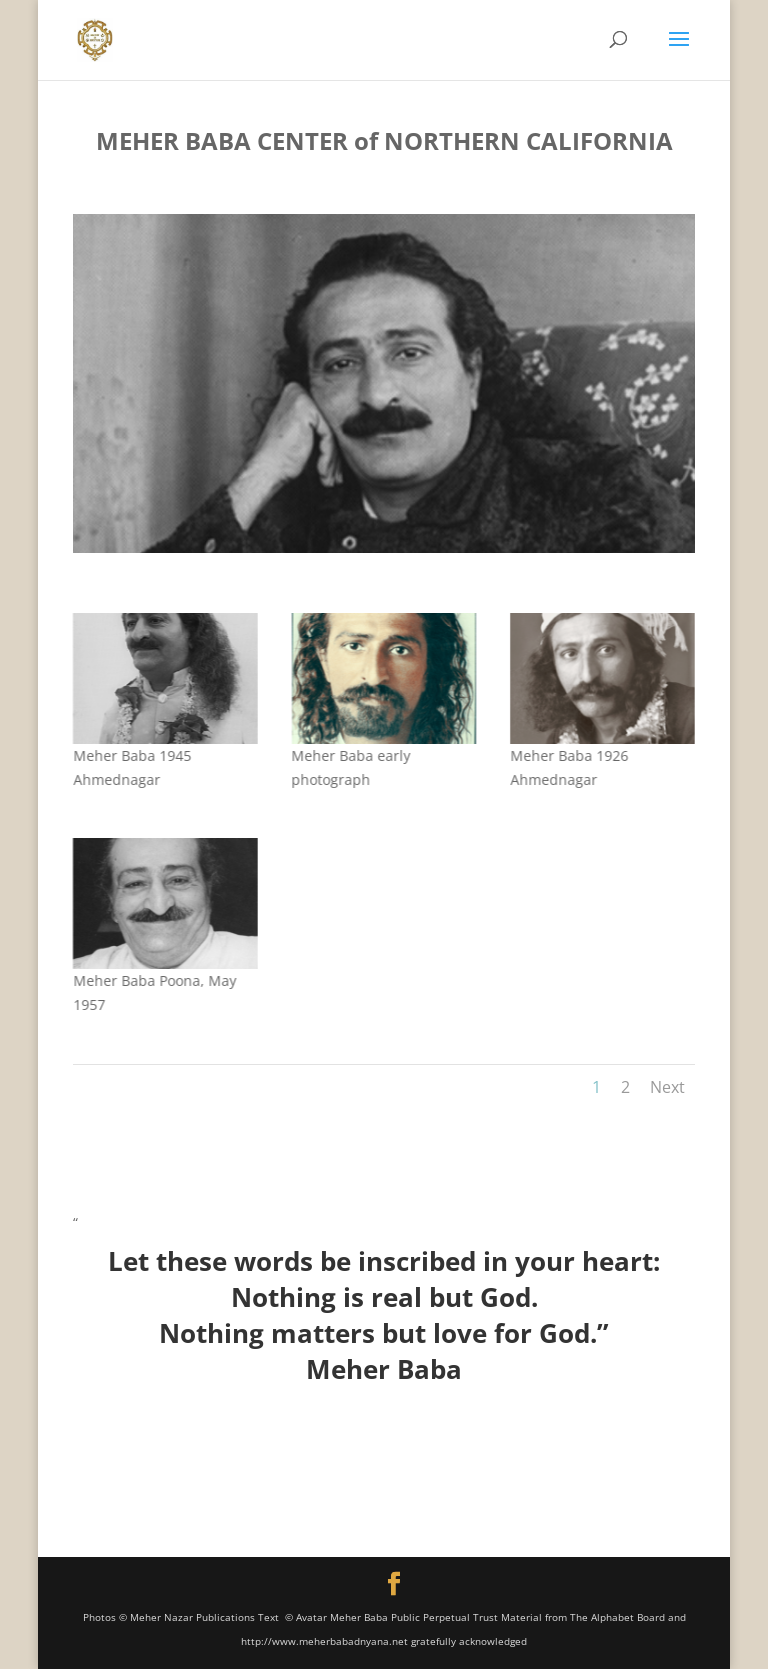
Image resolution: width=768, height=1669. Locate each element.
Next (667, 1087)
